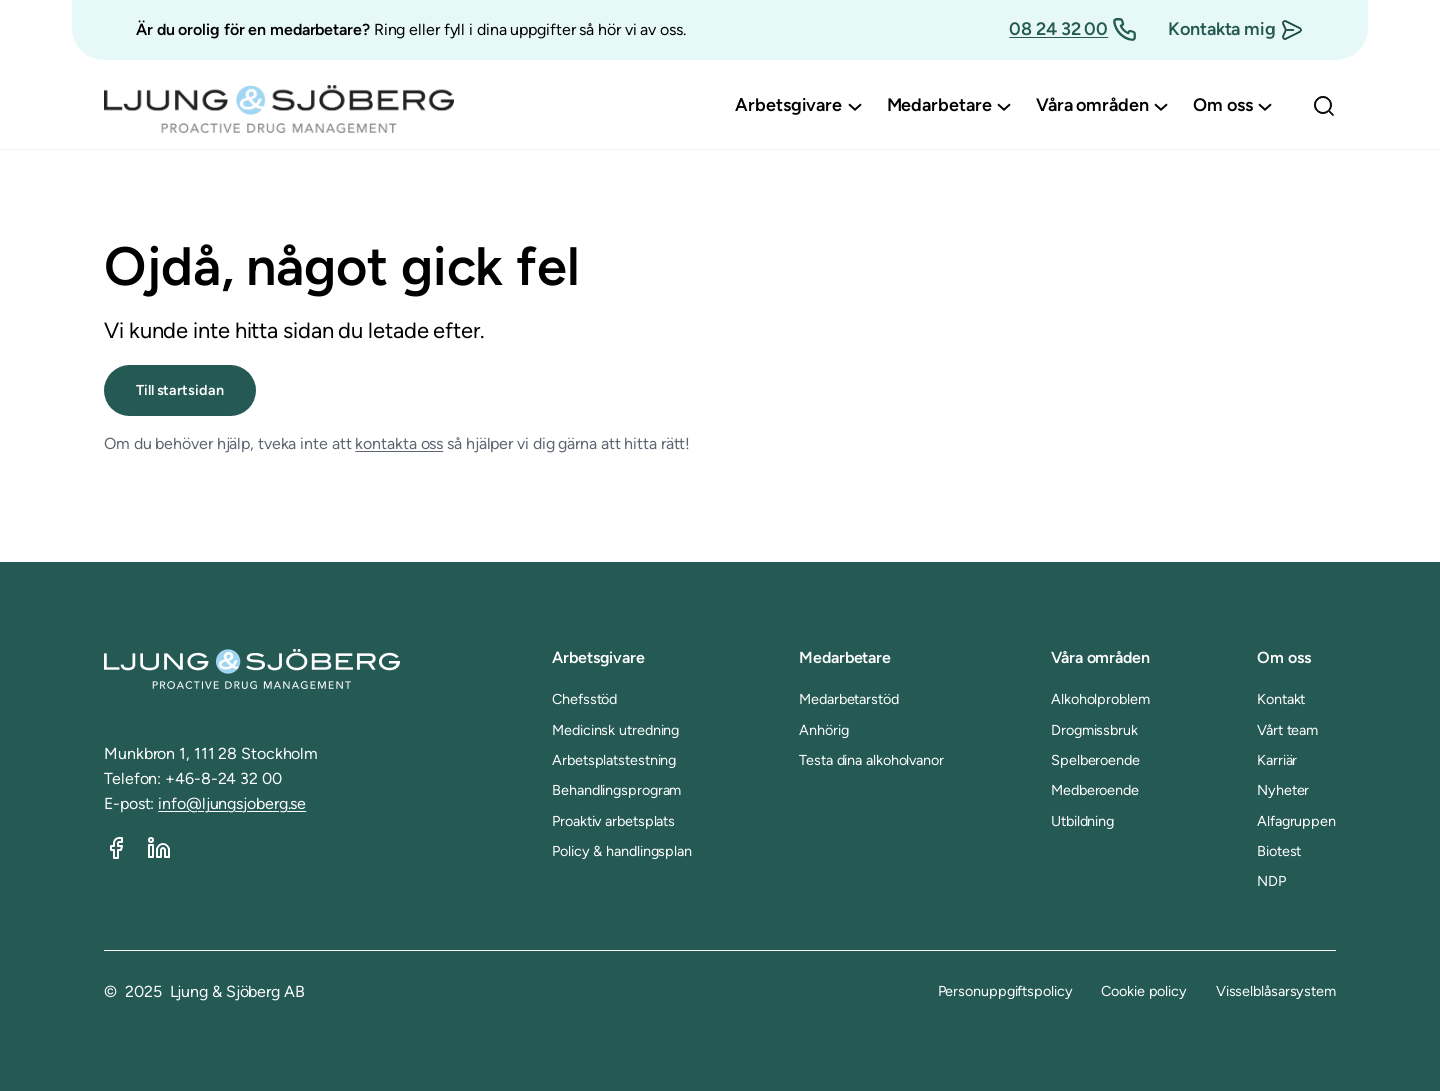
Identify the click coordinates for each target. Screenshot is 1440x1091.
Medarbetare (845, 657)
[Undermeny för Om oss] (1265, 106)
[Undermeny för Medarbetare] (1004, 106)
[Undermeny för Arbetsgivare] (855, 106)
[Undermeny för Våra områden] (1161, 106)
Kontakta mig (1222, 29)
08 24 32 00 (1058, 29)
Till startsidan (180, 390)
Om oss (1283, 657)
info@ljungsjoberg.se (232, 803)
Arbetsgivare (598, 657)
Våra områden (1100, 657)
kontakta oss (399, 443)
